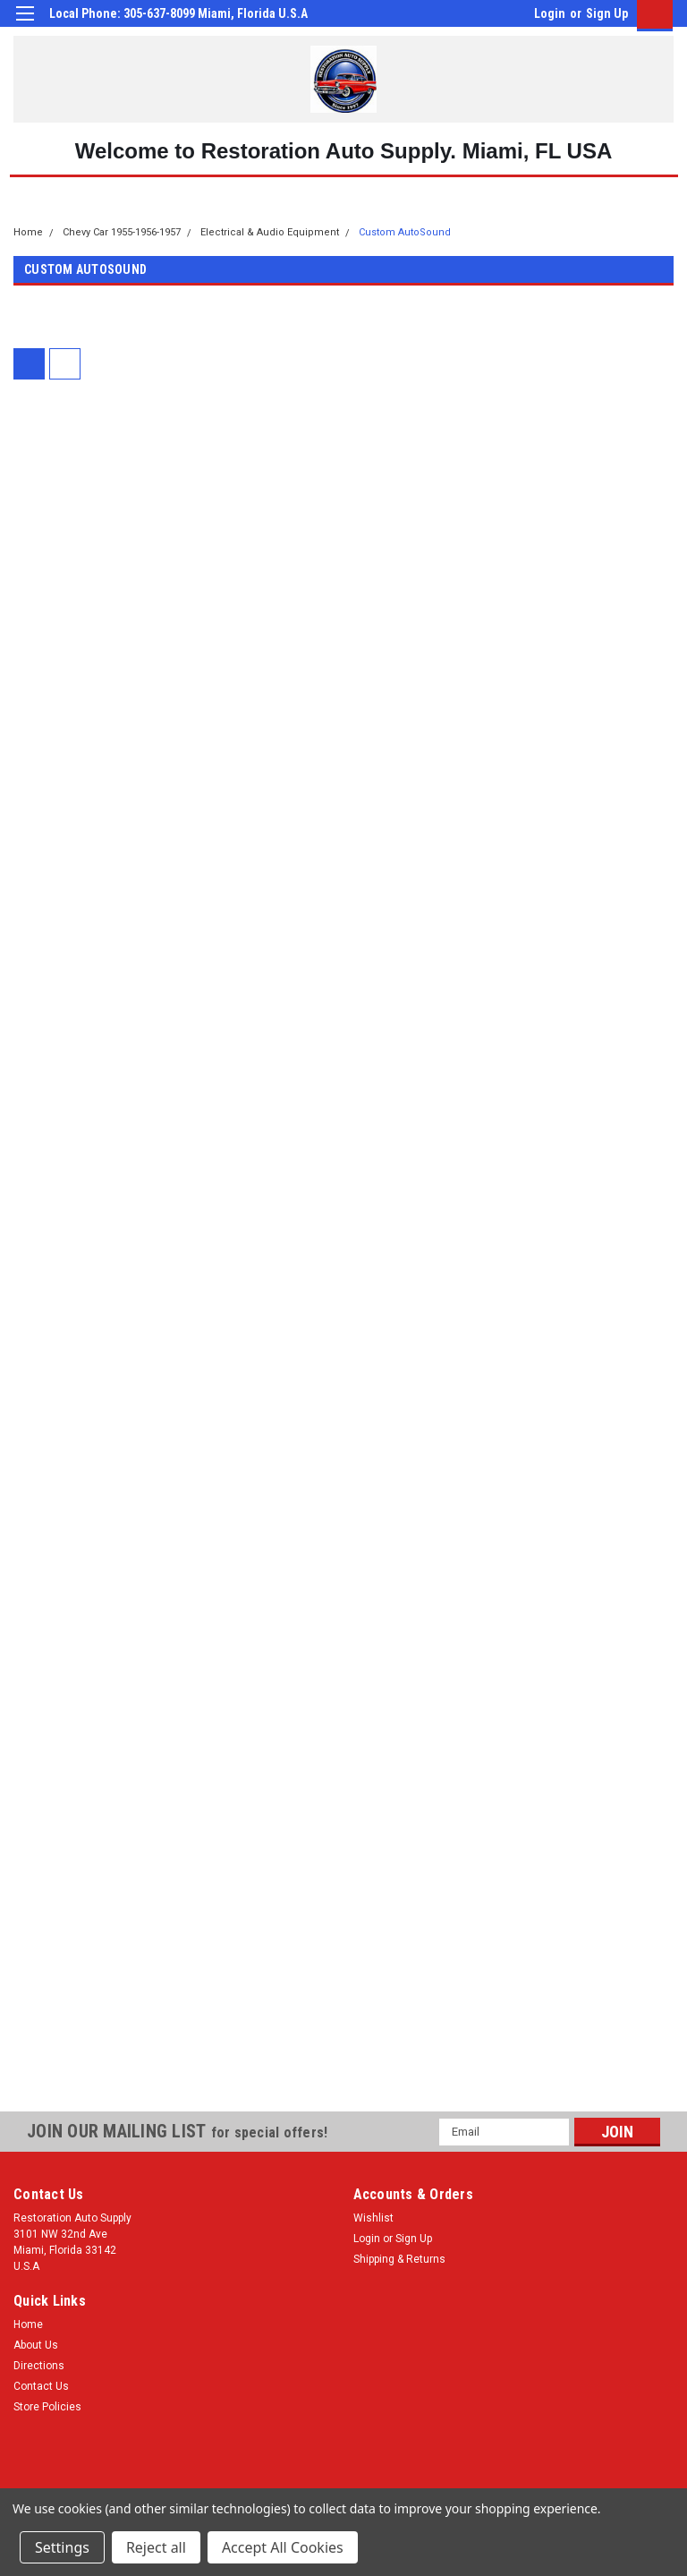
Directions (38, 2365)
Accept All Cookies (283, 2547)
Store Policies (47, 2407)
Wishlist (373, 2218)
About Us (35, 2345)
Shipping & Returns (399, 2259)
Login (549, 13)
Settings (62, 2547)
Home (28, 232)
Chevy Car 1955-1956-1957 (122, 232)
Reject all (156, 2547)
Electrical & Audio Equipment (269, 232)
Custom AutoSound (405, 232)
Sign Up (607, 13)
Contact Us (41, 2386)
